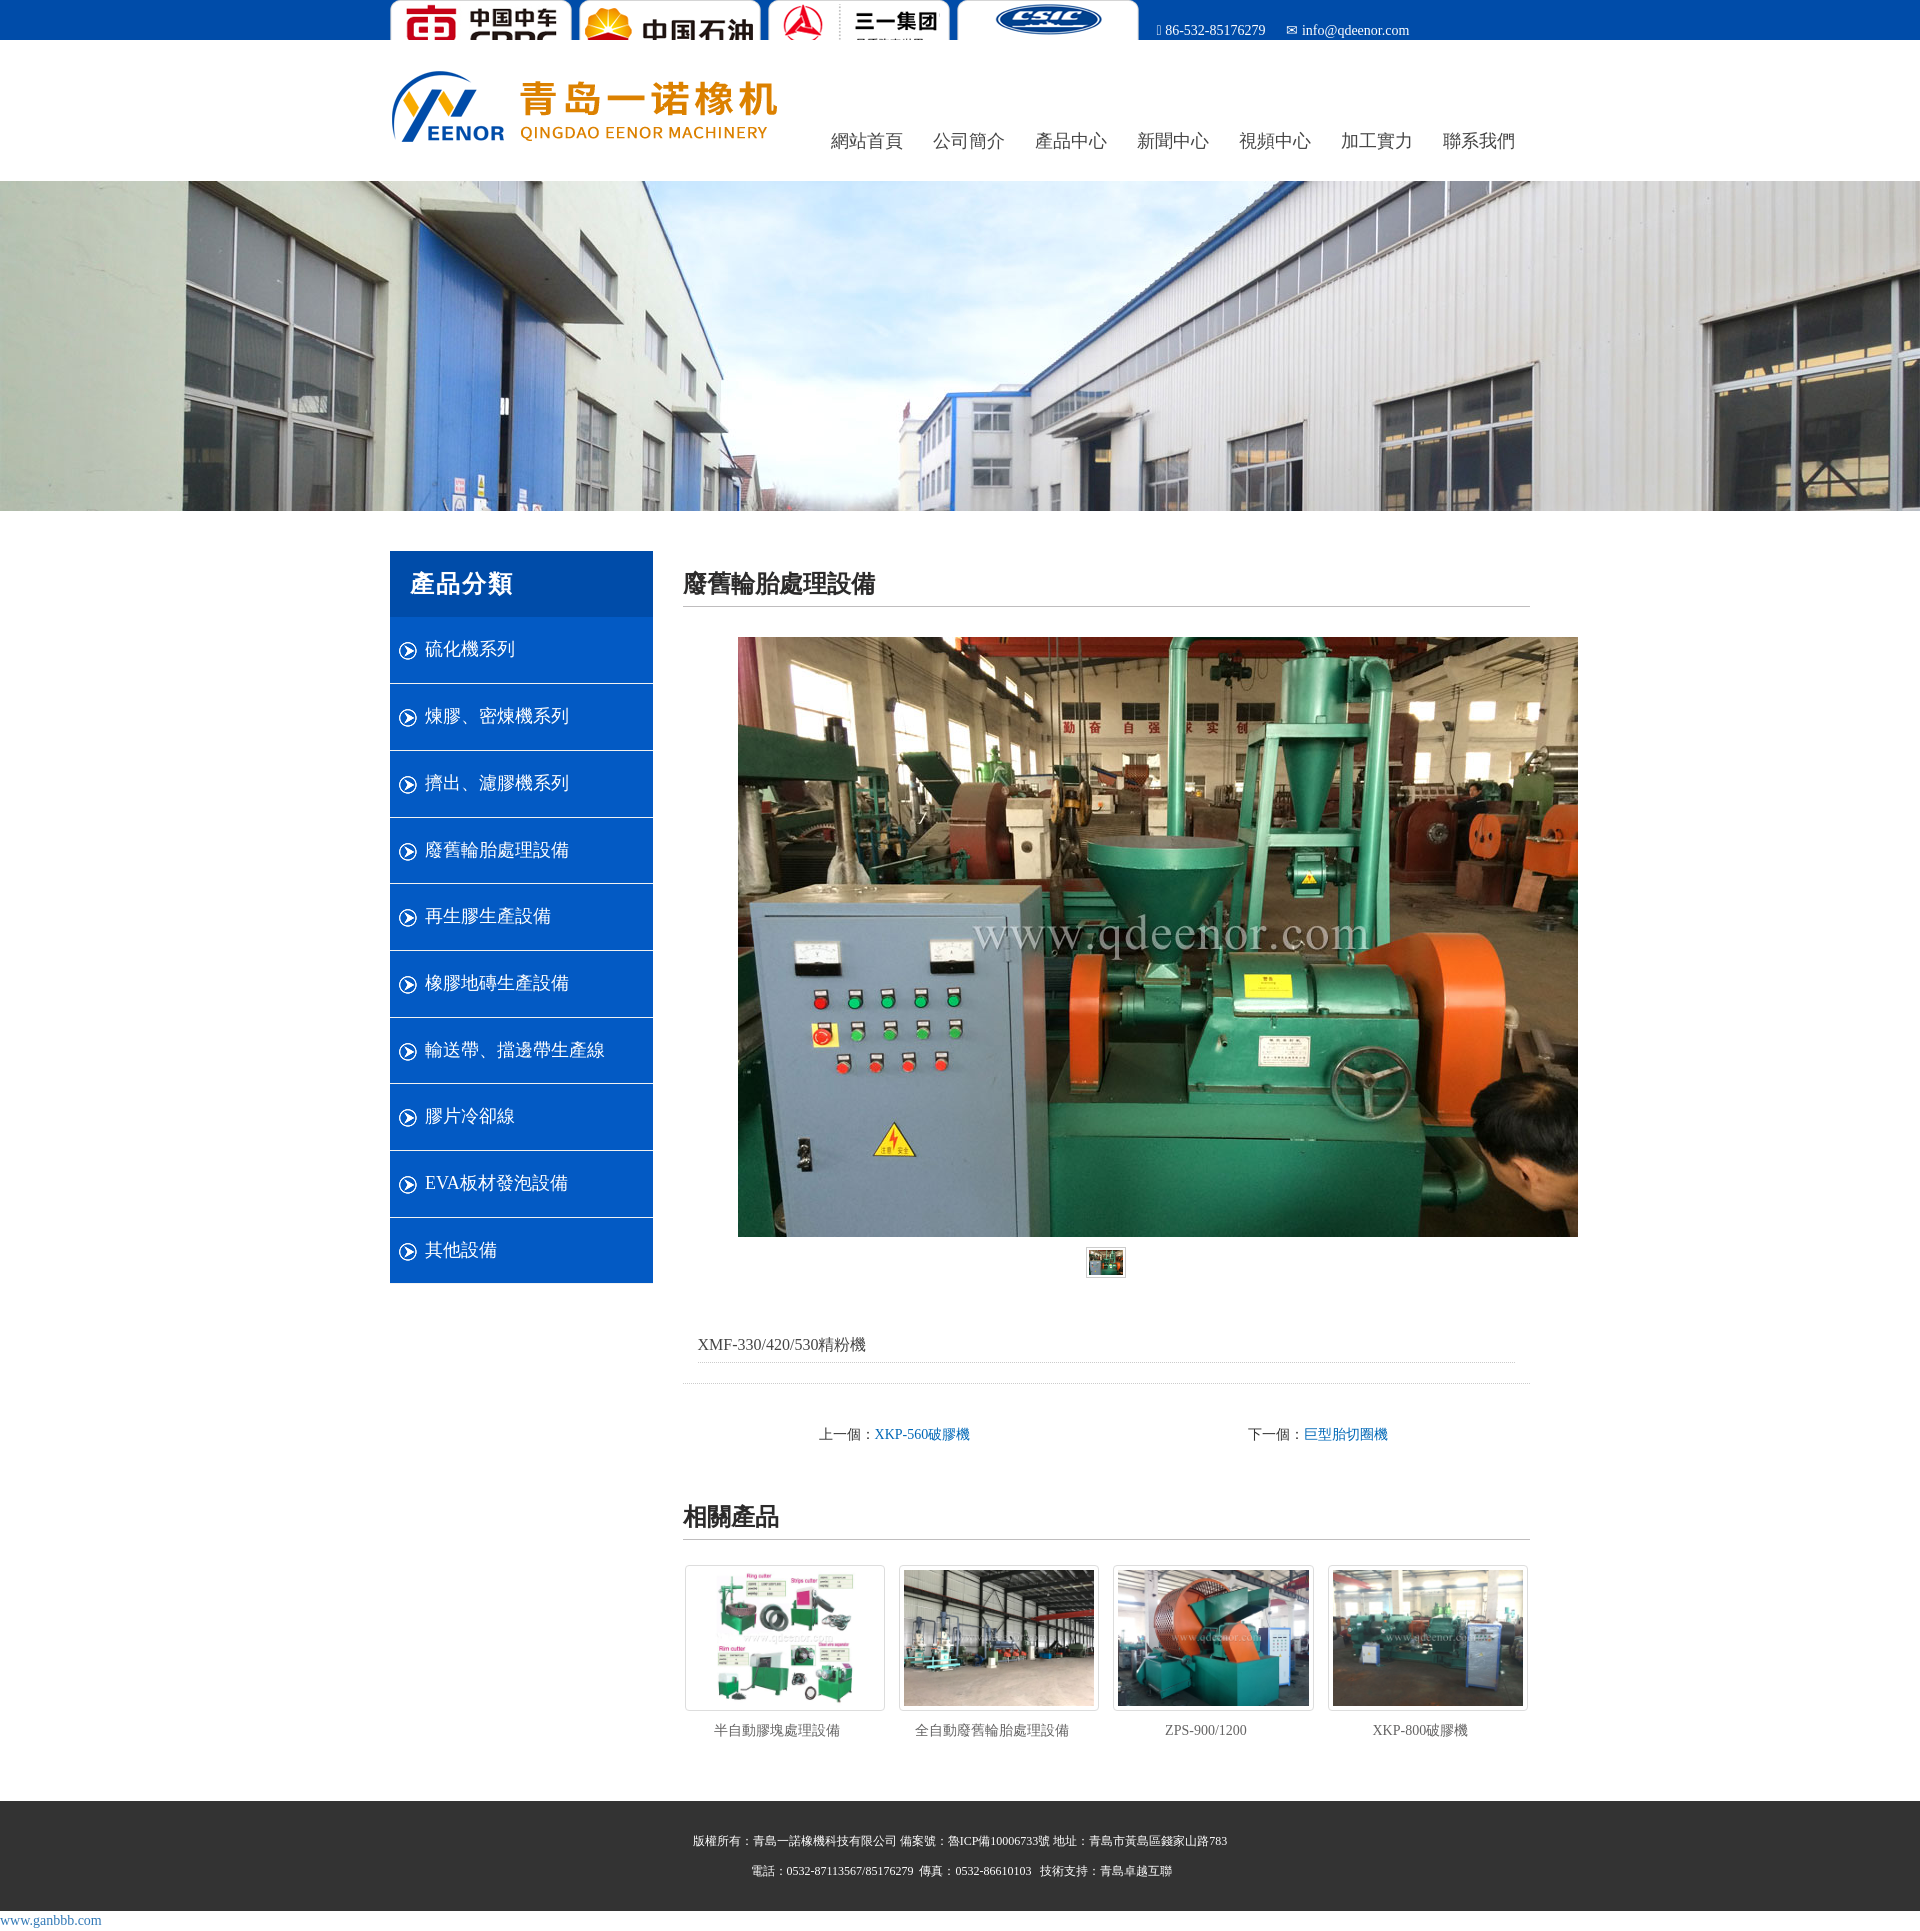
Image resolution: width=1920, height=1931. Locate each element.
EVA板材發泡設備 (496, 1183)
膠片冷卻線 (470, 1116)
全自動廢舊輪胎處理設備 (992, 1730)
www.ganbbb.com (51, 1920)
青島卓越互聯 (1136, 1871)
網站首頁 (867, 141)
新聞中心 (1173, 141)
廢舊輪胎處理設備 (497, 850)
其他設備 (461, 1250)
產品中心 (1071, 141)
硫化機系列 (470, 649)
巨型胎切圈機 (1346, 1434)
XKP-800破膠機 (1420, 1730)
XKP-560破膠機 (923, 1434)
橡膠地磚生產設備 (497, 983)
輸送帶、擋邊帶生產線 (515, 1050)
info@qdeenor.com (1353, 31)
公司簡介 (969, 141)
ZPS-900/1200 (1206, 1730)
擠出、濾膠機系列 (497, 783)
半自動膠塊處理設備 (777, 1730)
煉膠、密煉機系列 (497, 716)
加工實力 (1377, 141)
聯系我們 (1479, 141)
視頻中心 (1275, 141)
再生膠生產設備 (488, 916)
